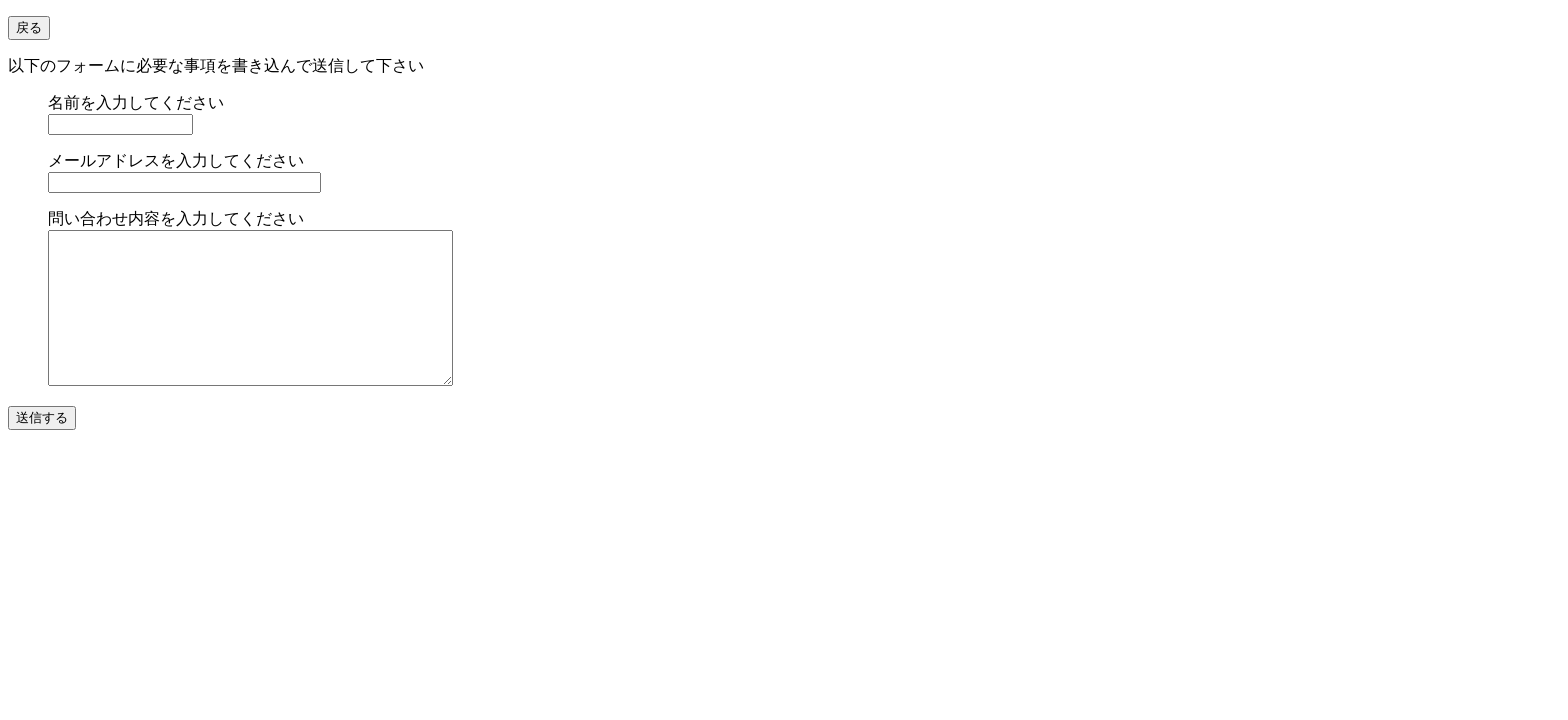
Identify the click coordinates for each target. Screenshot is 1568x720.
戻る (29, 27)
